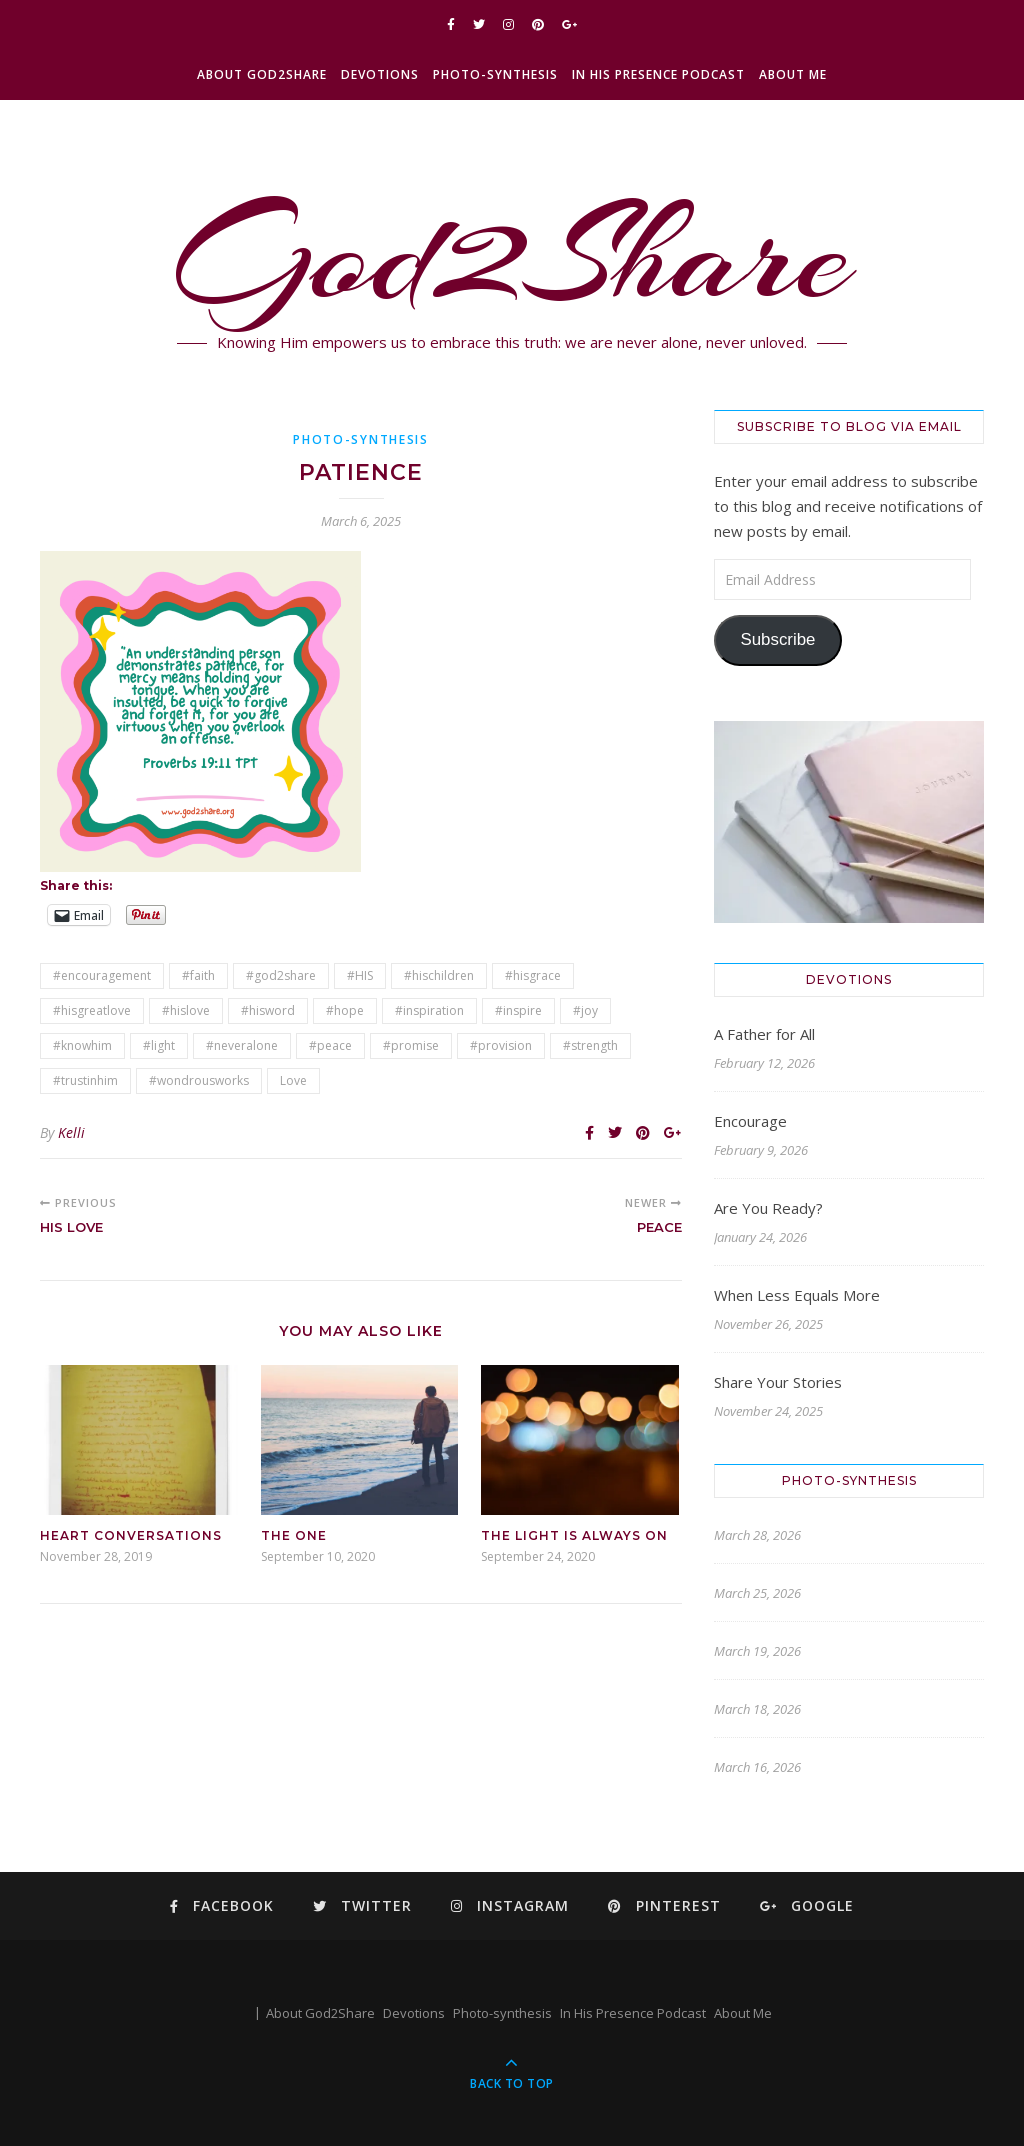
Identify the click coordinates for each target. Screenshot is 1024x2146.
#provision (501, 1045)
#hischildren (439, 975)
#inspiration (429, 1010)
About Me (793, 74)
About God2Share (262, 74)
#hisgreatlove (92, 1010)
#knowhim (82, 1045)
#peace (330, 1045)
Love (293, 1080)
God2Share (512, 255)
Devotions (380, 74)
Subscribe (777, 639)
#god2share (281, 975)
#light (159, 1045)
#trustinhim (85, 1080)
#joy (585, 1010)
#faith (198, 975)
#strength (590, 1045)
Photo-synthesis (495, 74)
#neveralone (242, 1045)
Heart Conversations (131, 1535)
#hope (345, 1010)
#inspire (518, 1010)
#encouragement (102, 975)
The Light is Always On (574, 1535)
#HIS (360, 975)
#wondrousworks (199, 1080)
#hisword (268, 1010)
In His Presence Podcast (658, 74)
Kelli (71, 1132)
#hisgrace (533, 975)
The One (294, 1535)
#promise (411, 1045)
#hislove (186, 1010)
